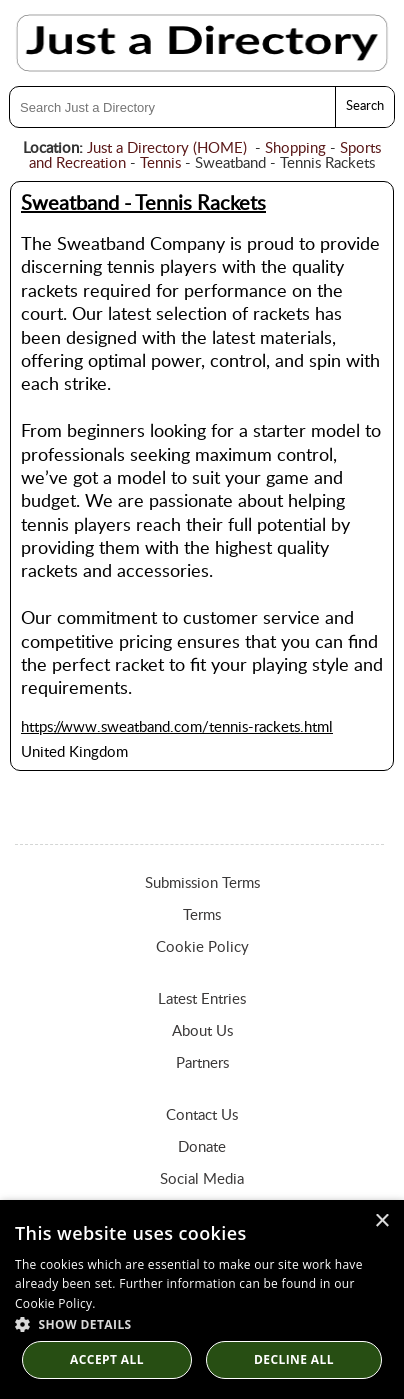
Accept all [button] (107, 1359)
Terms (202, 915)
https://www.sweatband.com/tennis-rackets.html (177, 727)
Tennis (160, 163)
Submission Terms (202, 883)
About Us (202, 1031)
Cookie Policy (202, 947)
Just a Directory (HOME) (167, 148)
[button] (202, 1323)
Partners (202, 1063)
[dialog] (202, 1299)
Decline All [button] (294, 1359)
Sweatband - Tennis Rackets (143, 204)
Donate (202, 1147)
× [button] (381, 1221)
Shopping (295, 148)
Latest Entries (202, 999)
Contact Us (202, 1115)
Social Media (202, 1179)
